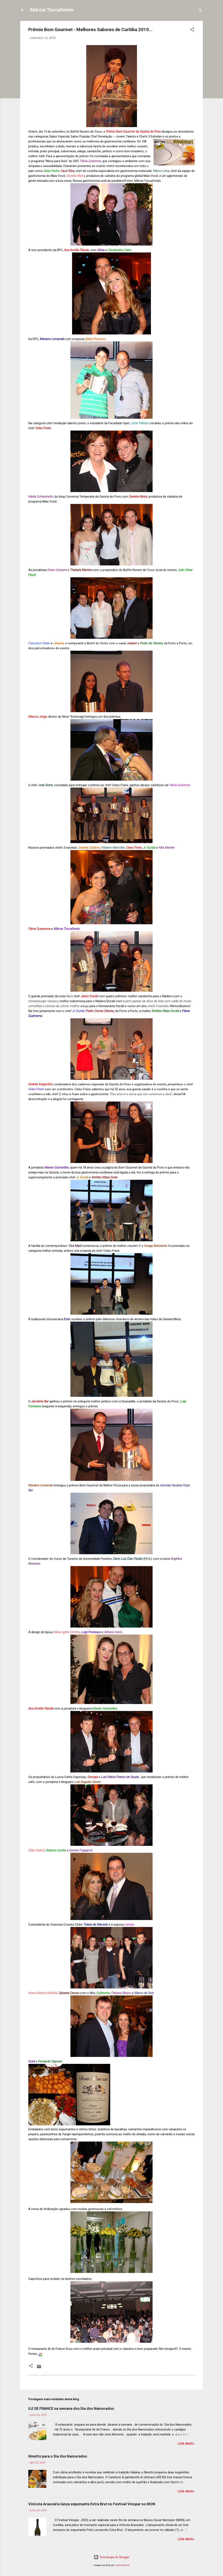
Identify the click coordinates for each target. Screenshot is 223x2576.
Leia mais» (186, 2443)
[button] (192, 30)
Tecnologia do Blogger (112, 2557)
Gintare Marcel (122, 2565)
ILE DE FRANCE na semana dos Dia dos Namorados (71, 2408)
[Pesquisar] (200, 11)
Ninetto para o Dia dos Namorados (57, 2456)
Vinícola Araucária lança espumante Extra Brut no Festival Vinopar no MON (91, 2504)
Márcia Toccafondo (52, 10)
